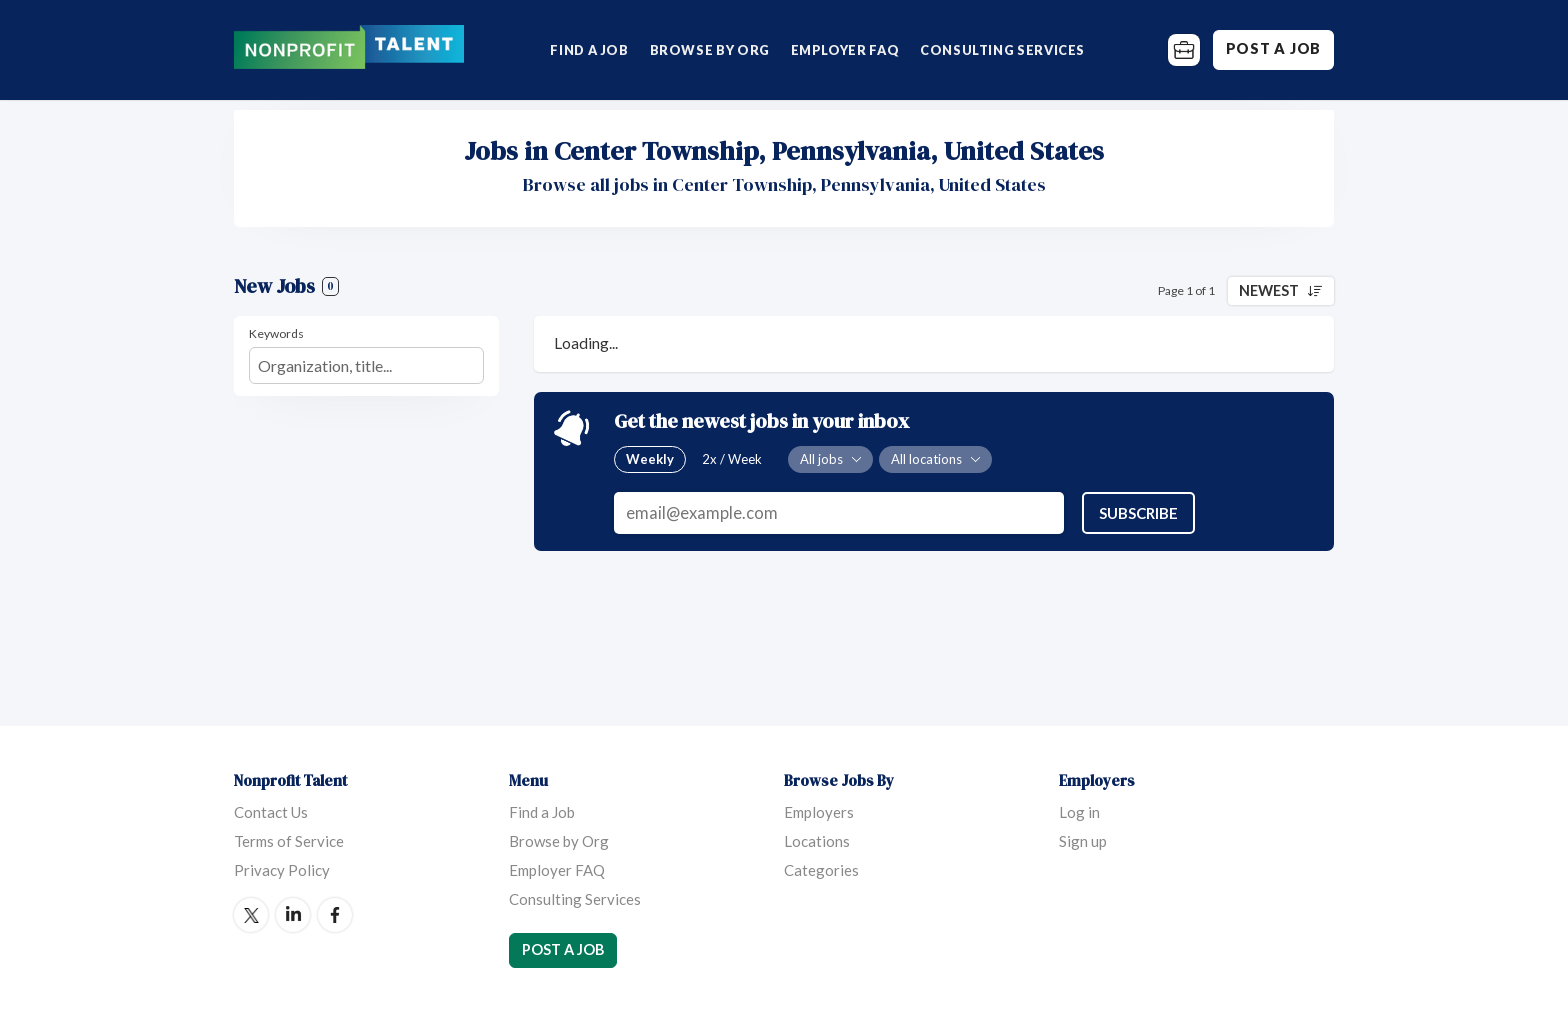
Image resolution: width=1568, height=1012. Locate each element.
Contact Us (271, 812)
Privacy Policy (282, 870)
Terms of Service (289, 841)
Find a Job (589, 50)
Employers (819, 812)
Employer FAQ (845, 50)
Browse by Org (710, 50)
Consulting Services (1002, 50)
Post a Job (1273, 48)
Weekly (650, 459)
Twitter (251, 915)
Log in (1079, 812)
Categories (821, 870)
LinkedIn (293, 915)
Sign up (1083, 841)
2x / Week (732, 459)
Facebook (335, 915)
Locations (817, 841)
